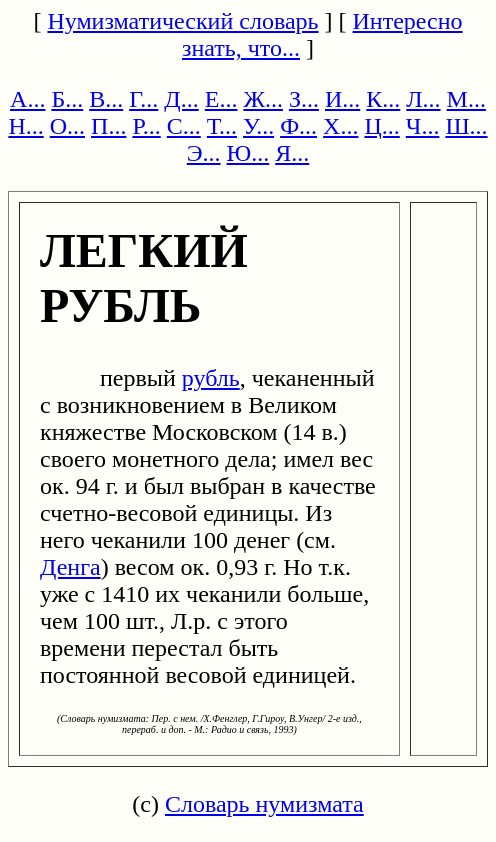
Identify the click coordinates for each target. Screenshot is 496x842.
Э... (204, 153)
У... (258, 126)
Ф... (298, 126)
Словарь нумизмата (264, 804)
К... (383, 99)
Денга (70, 567)
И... (342, 99)
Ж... (263, 99)
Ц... (381, 126)
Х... (340, 126)
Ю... (248, 153)
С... (184, 126)
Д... (181, 99)
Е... (221, 99)
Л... (423, 99)
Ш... (466, 126)
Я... (292, 153)
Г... (143, 99)
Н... (25, 126)
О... (67, 126)
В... (106, 99)
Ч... (423, 126)
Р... (146, 126)
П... (108, 126)
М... (466, 99)
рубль (211, 378)
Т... (222, 126)
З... (304, 99)
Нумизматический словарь (182, 21)
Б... (67, 99)
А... (27, 99)
